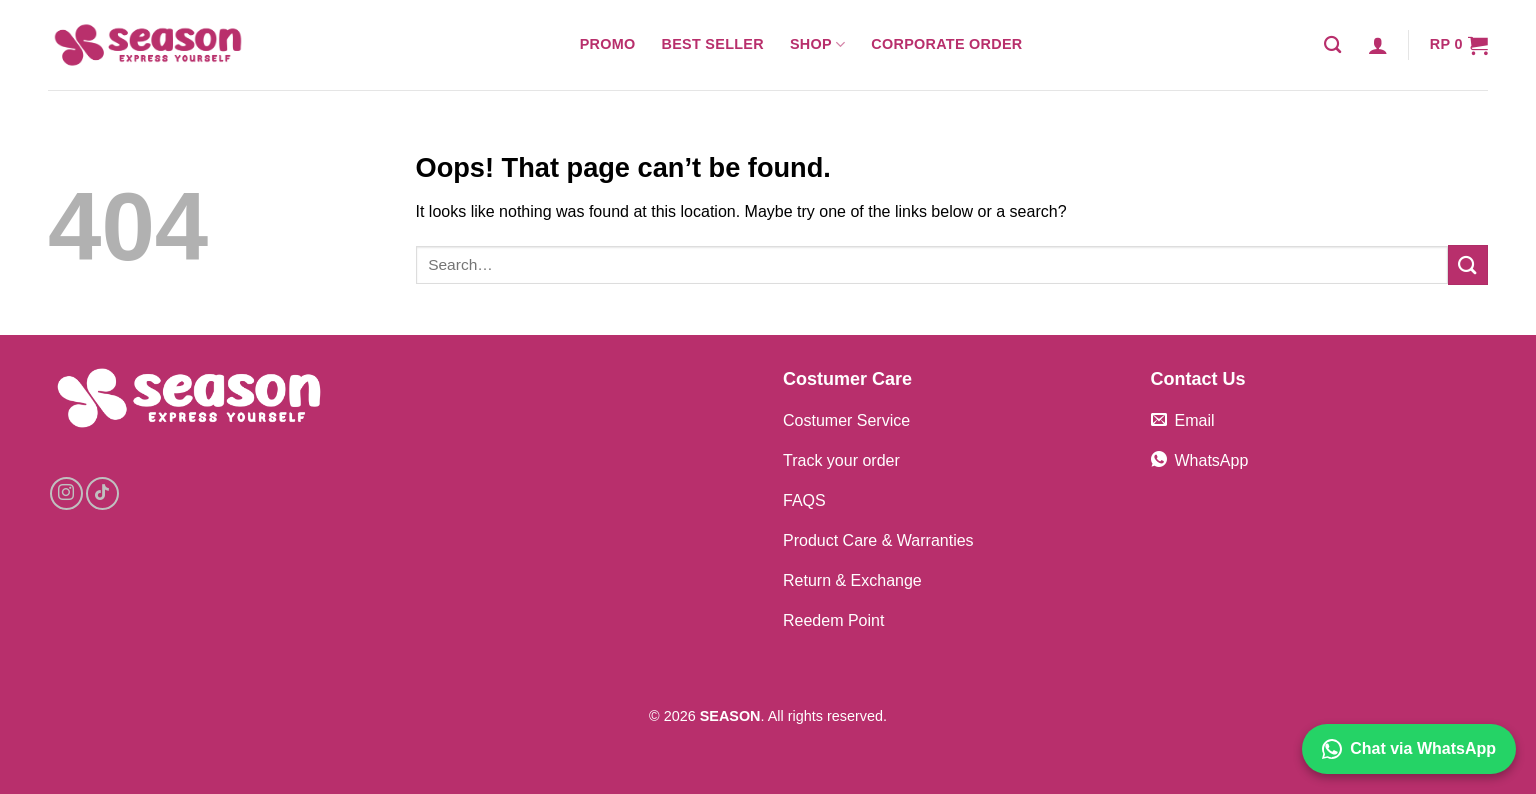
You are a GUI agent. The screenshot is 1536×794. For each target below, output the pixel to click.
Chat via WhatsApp (1409, 749)
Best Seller (713, 44)
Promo (608, 44)
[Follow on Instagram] (66, 493)
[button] (1378, 45)
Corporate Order (946, 44)
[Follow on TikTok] (102, 493)
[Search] (1332, 45)
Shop (817, 44)
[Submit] (1468, 264)
